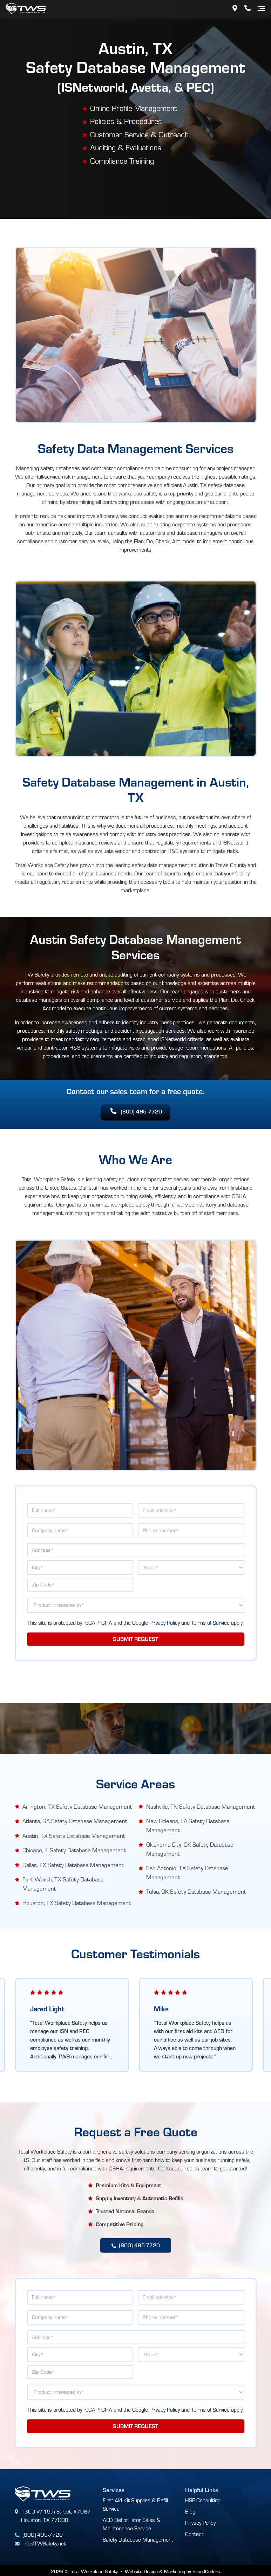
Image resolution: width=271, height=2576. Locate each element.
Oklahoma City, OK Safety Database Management (189, 1848)
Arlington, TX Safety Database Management (77, 1806)
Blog (190, 2510)
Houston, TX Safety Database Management (76, 1902)
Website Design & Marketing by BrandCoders (172, 2569)
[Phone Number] (247, 8)
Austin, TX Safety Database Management (73, 1835)
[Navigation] (261, 8)
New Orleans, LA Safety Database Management (188, 1825)
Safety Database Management (138, 2538)
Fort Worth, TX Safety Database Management (63, 1883)
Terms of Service (210, 1622)
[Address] (235, 8)
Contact (194, 2533)
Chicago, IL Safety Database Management (74, 1849)
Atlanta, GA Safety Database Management (74, 1820)
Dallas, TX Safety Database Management (73, 1864)
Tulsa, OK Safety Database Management (196, 1891)
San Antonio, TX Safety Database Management (187, 1872)
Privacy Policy (164, 1622)
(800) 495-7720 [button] (136, 1111)
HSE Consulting (203, 2499)
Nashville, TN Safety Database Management (200, 1806)
